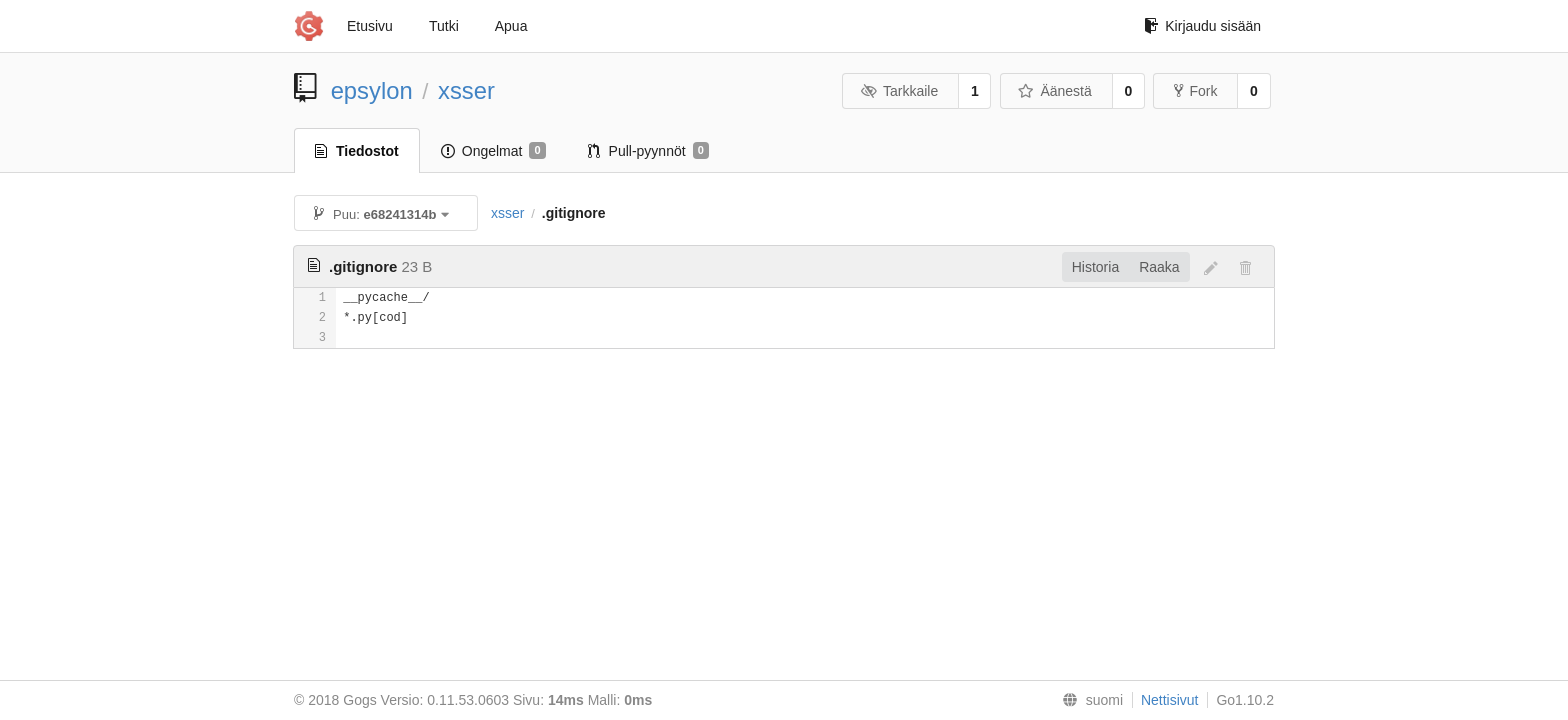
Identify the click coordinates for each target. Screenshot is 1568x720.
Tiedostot (357, 151)
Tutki (444, 26)
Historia (1095, 267)
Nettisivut (1170, 700)
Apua (511, 26)
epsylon (372, 90)
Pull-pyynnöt (648, 151)
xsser (466, 90)
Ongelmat (493, 151)
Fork (1195, 91)
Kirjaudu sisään (1202, 26)
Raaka (1159, 267)
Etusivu (370, 26)
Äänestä (1055, 91)
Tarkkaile (899, 91)
